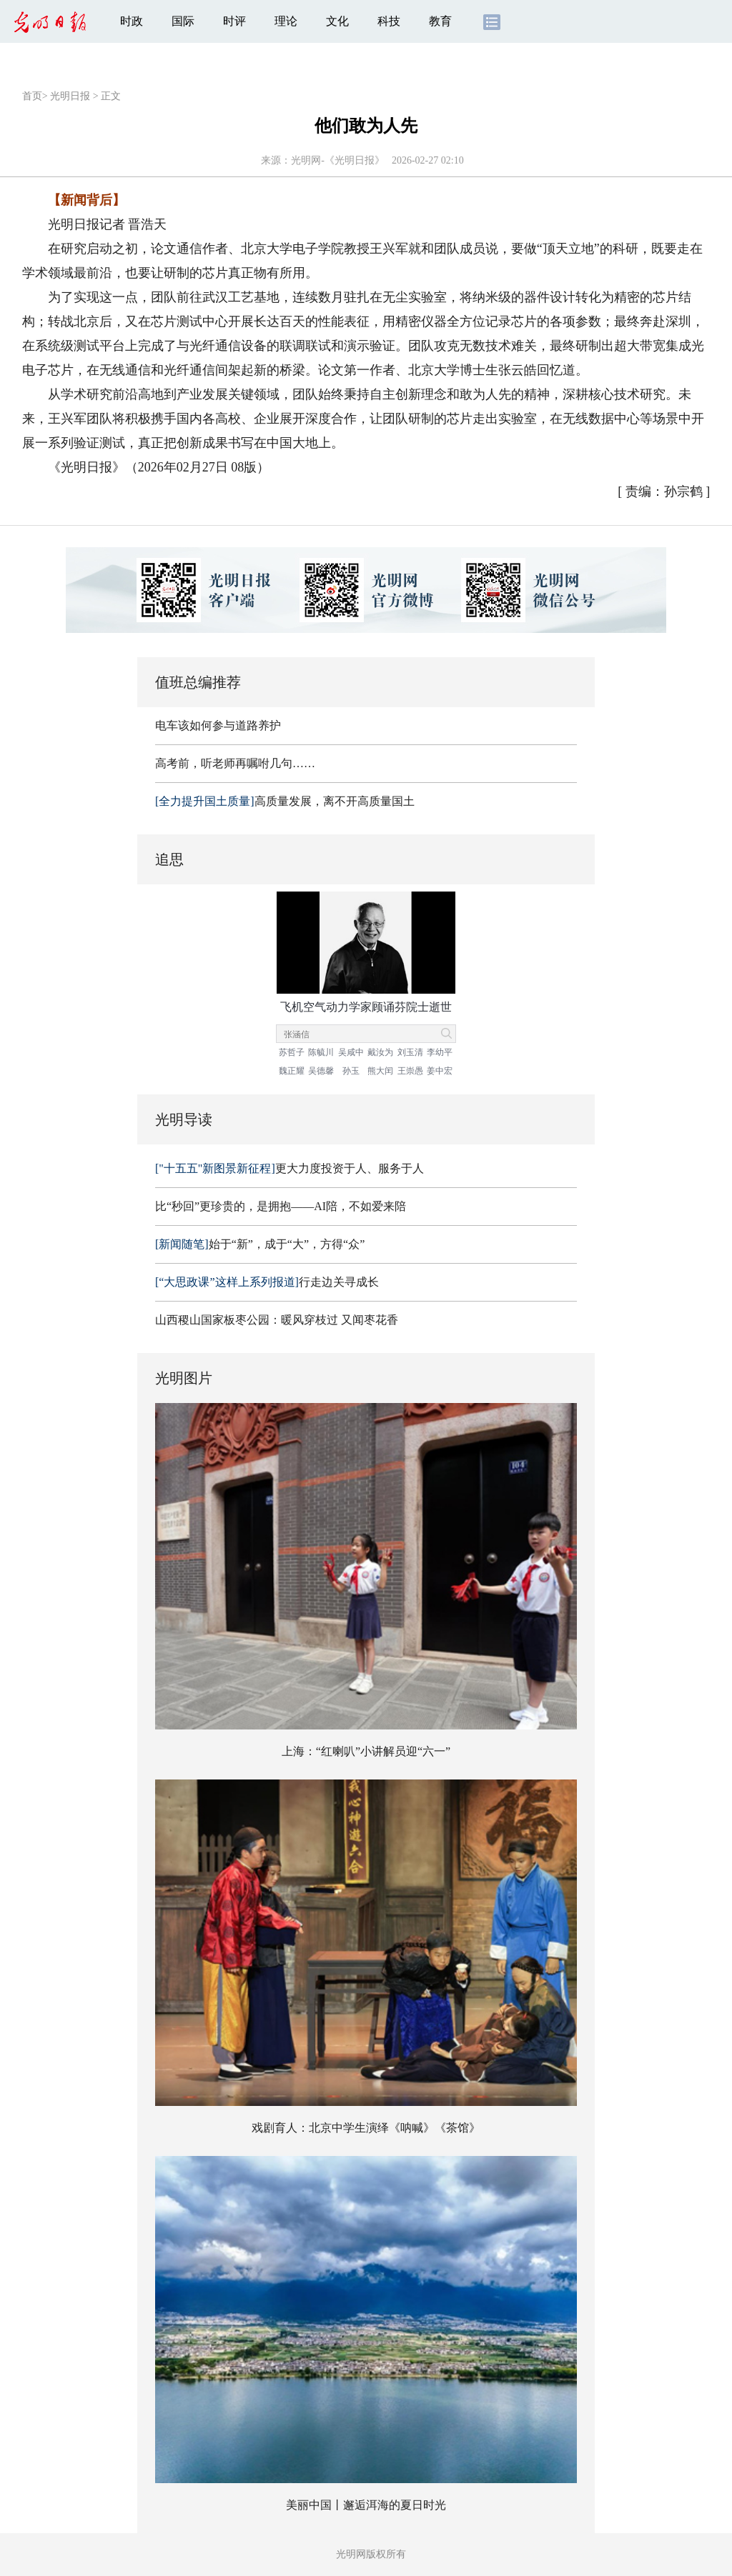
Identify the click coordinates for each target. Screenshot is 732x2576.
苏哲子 (292, 1052)
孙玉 (351, 1071)
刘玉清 (410, 1052)
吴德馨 (321, 1071)
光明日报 (70, 96)
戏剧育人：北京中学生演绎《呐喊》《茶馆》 (366, 2128)
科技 (388, 21)
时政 (131, 21)
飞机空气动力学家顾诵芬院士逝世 (366, 1007)
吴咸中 (351, 1052)
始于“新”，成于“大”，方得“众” (260, 1244)
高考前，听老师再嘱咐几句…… (235, 763)
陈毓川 (321, 1052)
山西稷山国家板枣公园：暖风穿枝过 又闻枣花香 (276, 1320)
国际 (183, 21)
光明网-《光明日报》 (338, 160)
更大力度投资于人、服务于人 (289, 1168)
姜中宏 (439, 1071)
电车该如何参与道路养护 (218, 725)
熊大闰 (380, 1071)
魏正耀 (292, 1071)
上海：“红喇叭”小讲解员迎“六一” (366, 1751)
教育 (440, 21)
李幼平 (439, 1052)
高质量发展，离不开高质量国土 (285, 801)
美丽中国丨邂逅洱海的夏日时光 (366, 2505)
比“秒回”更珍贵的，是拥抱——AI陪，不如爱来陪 (280, 1206)
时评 (234, 21)
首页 (32, 96)
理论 (285, 21)
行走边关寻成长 (267, 1282)
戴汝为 (380, 1052)
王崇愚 (410, 1071)
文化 (337, 21)
